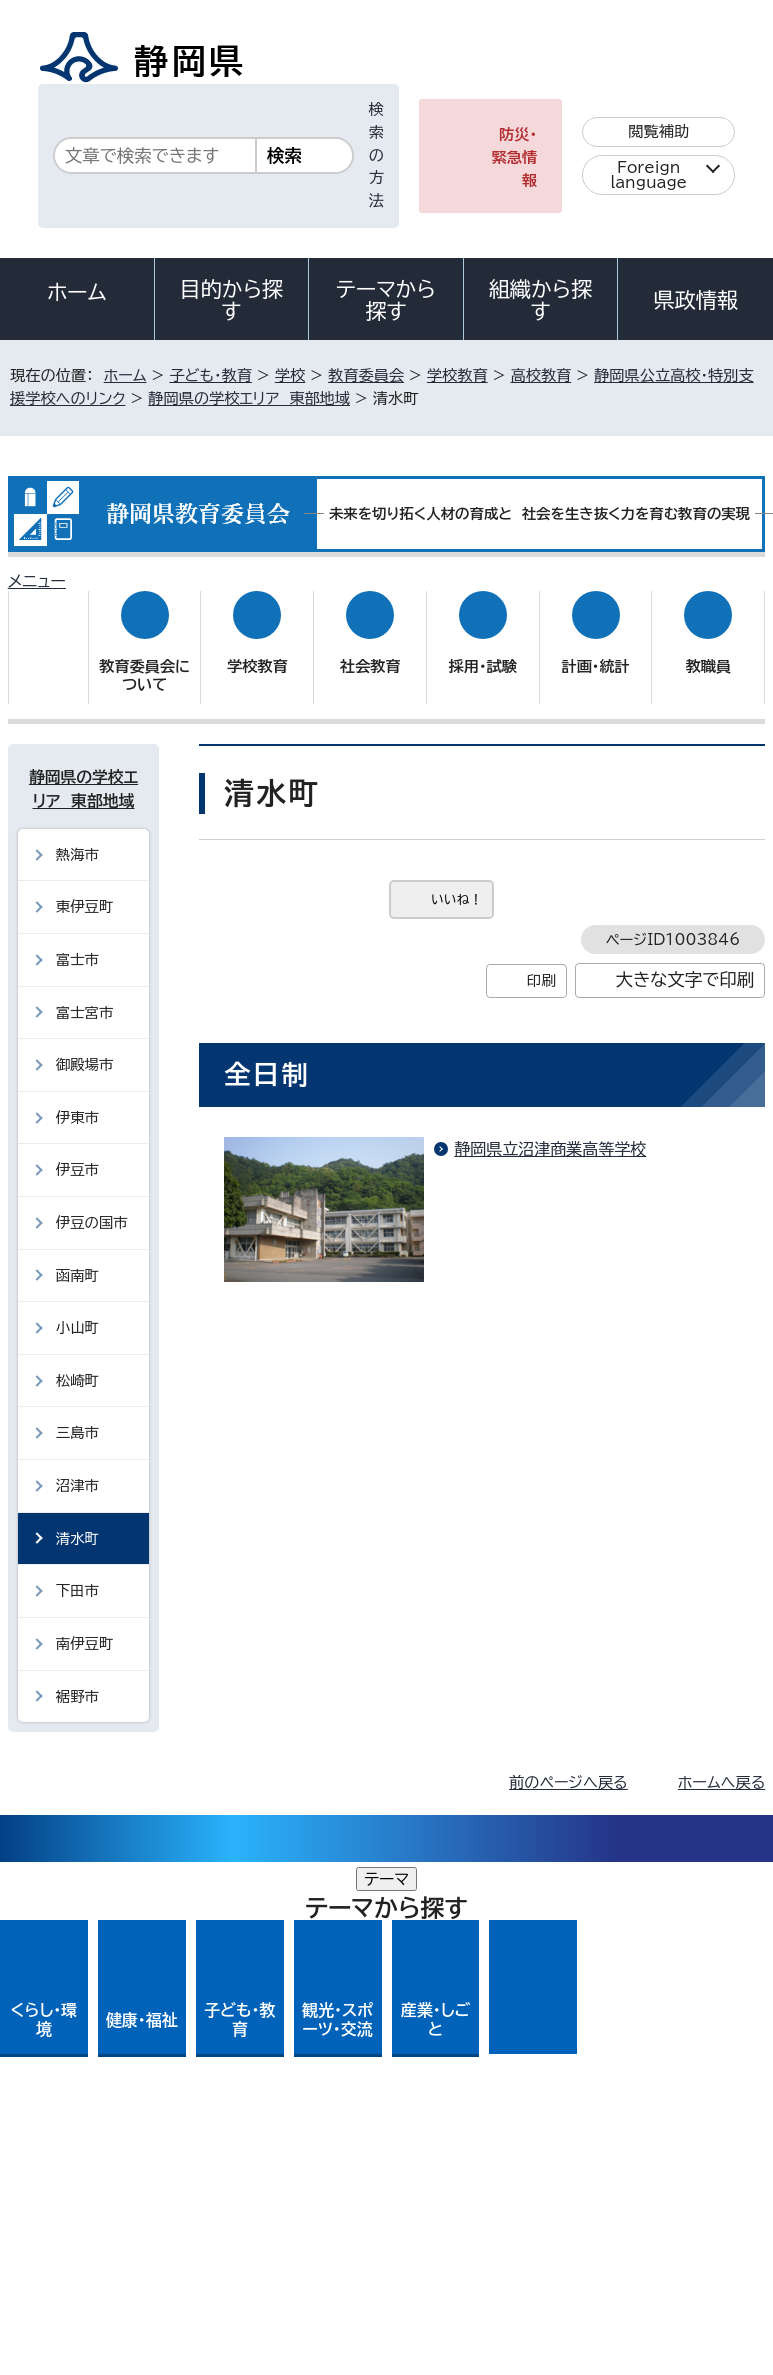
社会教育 (370, 647)
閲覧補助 (658, 131)
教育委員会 (366, 375)
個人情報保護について (324, 2157)
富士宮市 (85, 992)
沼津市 (77, 1466)
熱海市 (77, 835)
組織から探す (541, 300)
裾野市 (77, 1676)
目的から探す (232, 300)
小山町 (77, 1308)
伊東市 (77, 1098)
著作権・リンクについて (101, 2157)
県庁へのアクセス (675, 2034)
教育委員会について (144, 656)
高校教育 (541, 375)
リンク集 (527, 2180)
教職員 (709, 647)
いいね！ (456, 879)
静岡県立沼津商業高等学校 (550, 1130)
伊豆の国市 (92, 1203)
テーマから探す (386, 300)
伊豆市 (77, 1150)
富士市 (77, 940)
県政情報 (695, 300)
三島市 (77, 1413)
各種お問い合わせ (498, 2034)
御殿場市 (85, 1045)
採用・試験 (483, 647)
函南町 (77, 1255)
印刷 (541, 961)
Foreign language (648, 175)
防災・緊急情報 (515, 157)
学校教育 (457, 375)
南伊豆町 (85, 1624)
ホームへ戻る (721, 1763)
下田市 (77, 1571)
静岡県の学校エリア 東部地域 (249, 398)
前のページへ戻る (568, 1763)
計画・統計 (595, 647)
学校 (290, 375)
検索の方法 (376, 155)
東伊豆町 (85, 887)
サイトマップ (65, 2203)
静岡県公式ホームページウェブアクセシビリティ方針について (226, 2180)
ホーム (77, 292)
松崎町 (77, 1361)
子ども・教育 (210, 375)
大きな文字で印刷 (685, 960)
